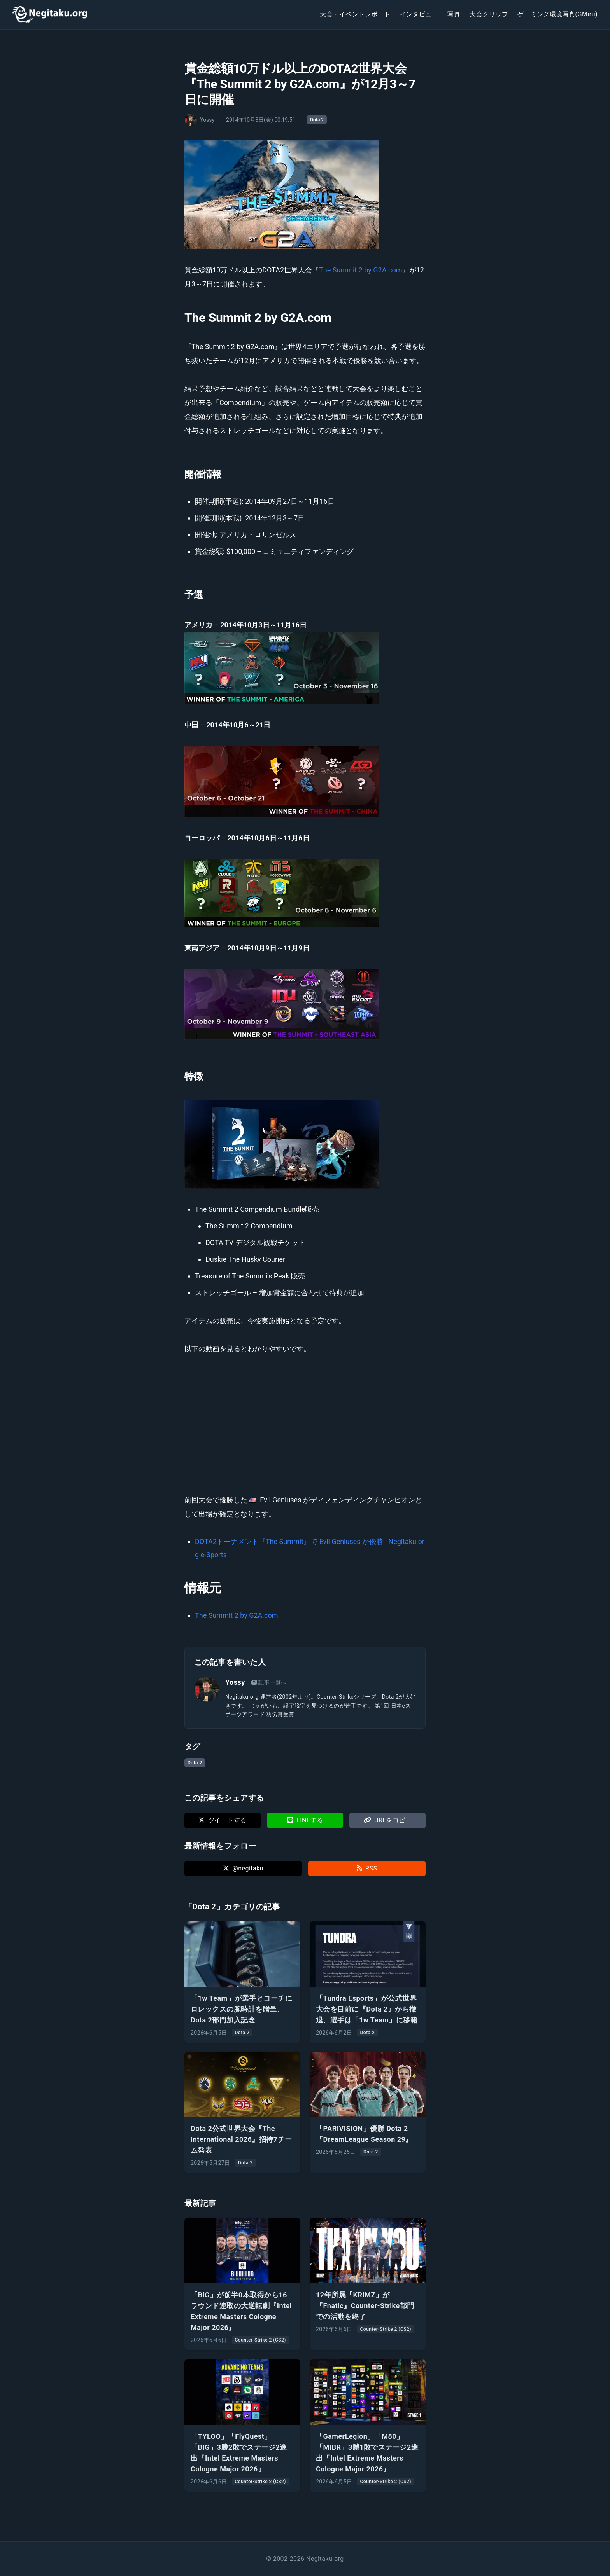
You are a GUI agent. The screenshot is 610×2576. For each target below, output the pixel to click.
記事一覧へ (269, 1682)
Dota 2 (317, 119)
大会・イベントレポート (355, 14)
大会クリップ (489, 14)
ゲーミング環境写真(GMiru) (557, 14)
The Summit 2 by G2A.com (360, 270)
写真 (453, 14)
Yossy (235, 1682)
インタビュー (419, 14)
